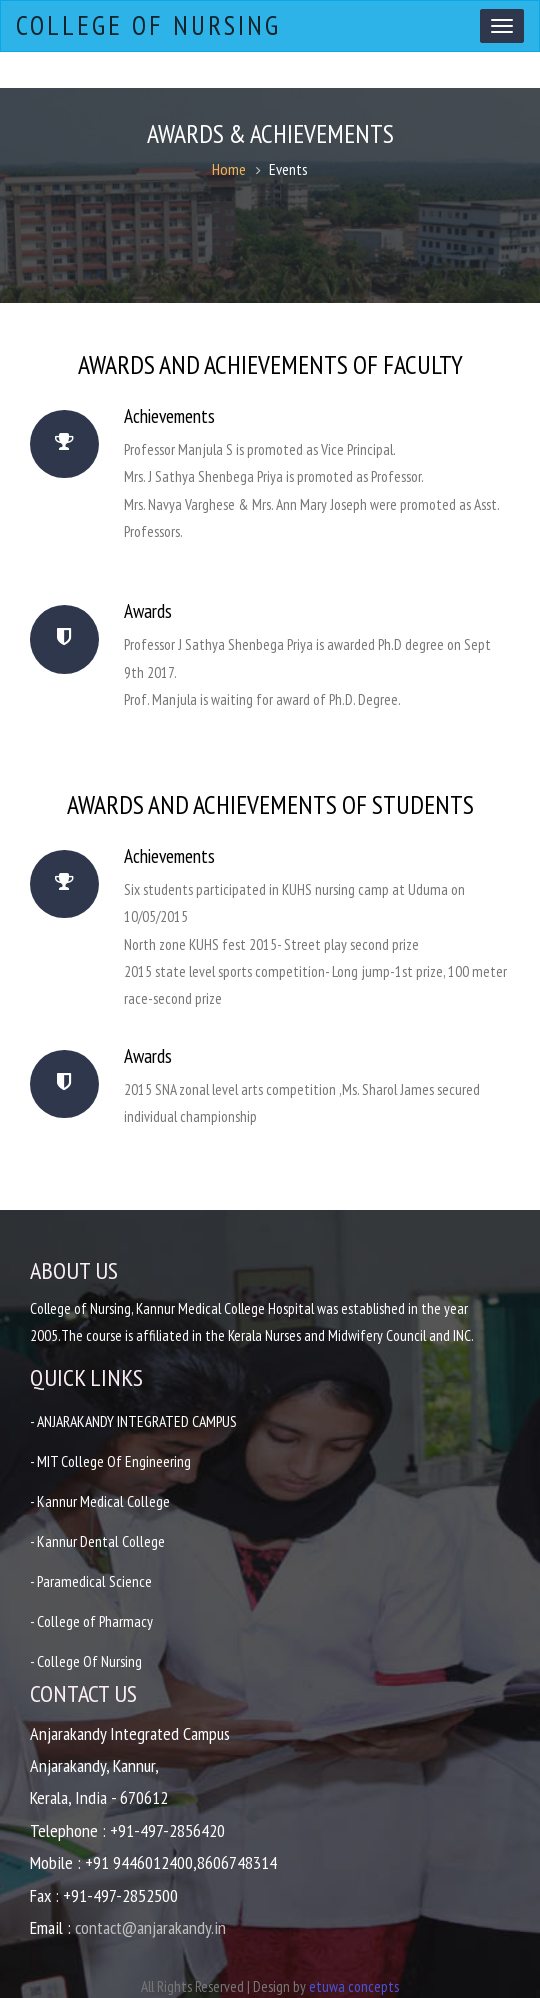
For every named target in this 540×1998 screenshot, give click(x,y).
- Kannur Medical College (100, 1501)
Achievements (179, 415)
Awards (158, 610)
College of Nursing (147, 26)
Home (229, 169)
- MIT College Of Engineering (111, 1461)
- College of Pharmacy (93, 1621)
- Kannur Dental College (98, 1541)
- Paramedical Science (92, 1581)
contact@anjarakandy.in (150, 1927)
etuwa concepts (354, 1986)
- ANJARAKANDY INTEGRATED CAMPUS (137, 1421)
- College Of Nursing (87, 1661)
